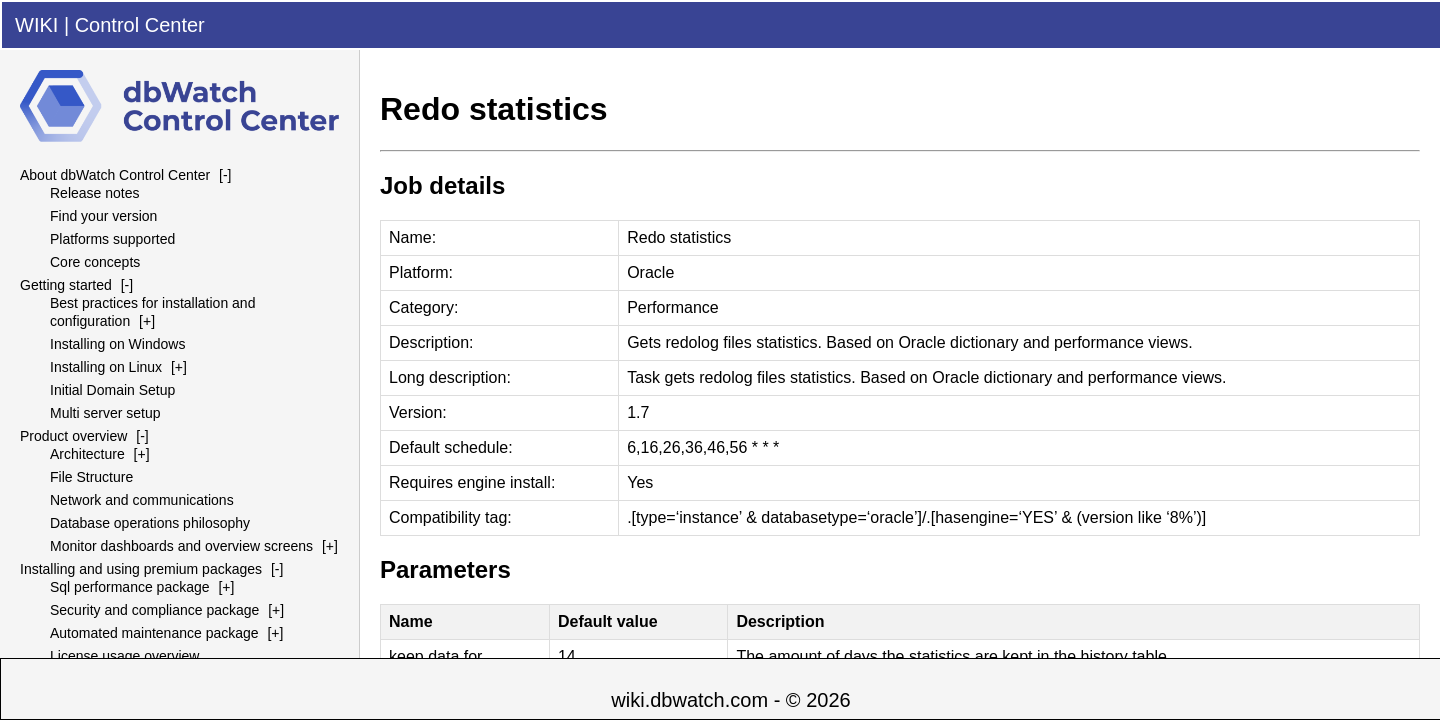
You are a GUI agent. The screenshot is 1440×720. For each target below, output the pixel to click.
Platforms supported (112, 239)
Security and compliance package (154, 610)
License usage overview (124, 656)
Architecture (87, 454)
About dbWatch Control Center (115, 175)
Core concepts (95, 262)
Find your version (103, 216)
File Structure (91, 477)
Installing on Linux (106, 367)
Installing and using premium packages (141, 569)
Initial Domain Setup (112, 390)
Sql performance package (130, 587)
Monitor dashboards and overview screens (181, 546)
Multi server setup (105, 413)
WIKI (36, 25)
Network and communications (142, 500)
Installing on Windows (117, 344)
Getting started (66, 285)
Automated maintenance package (154, 633)
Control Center (140, 25)
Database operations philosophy (150, 523)
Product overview (73, 436)
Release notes (95, 193)
